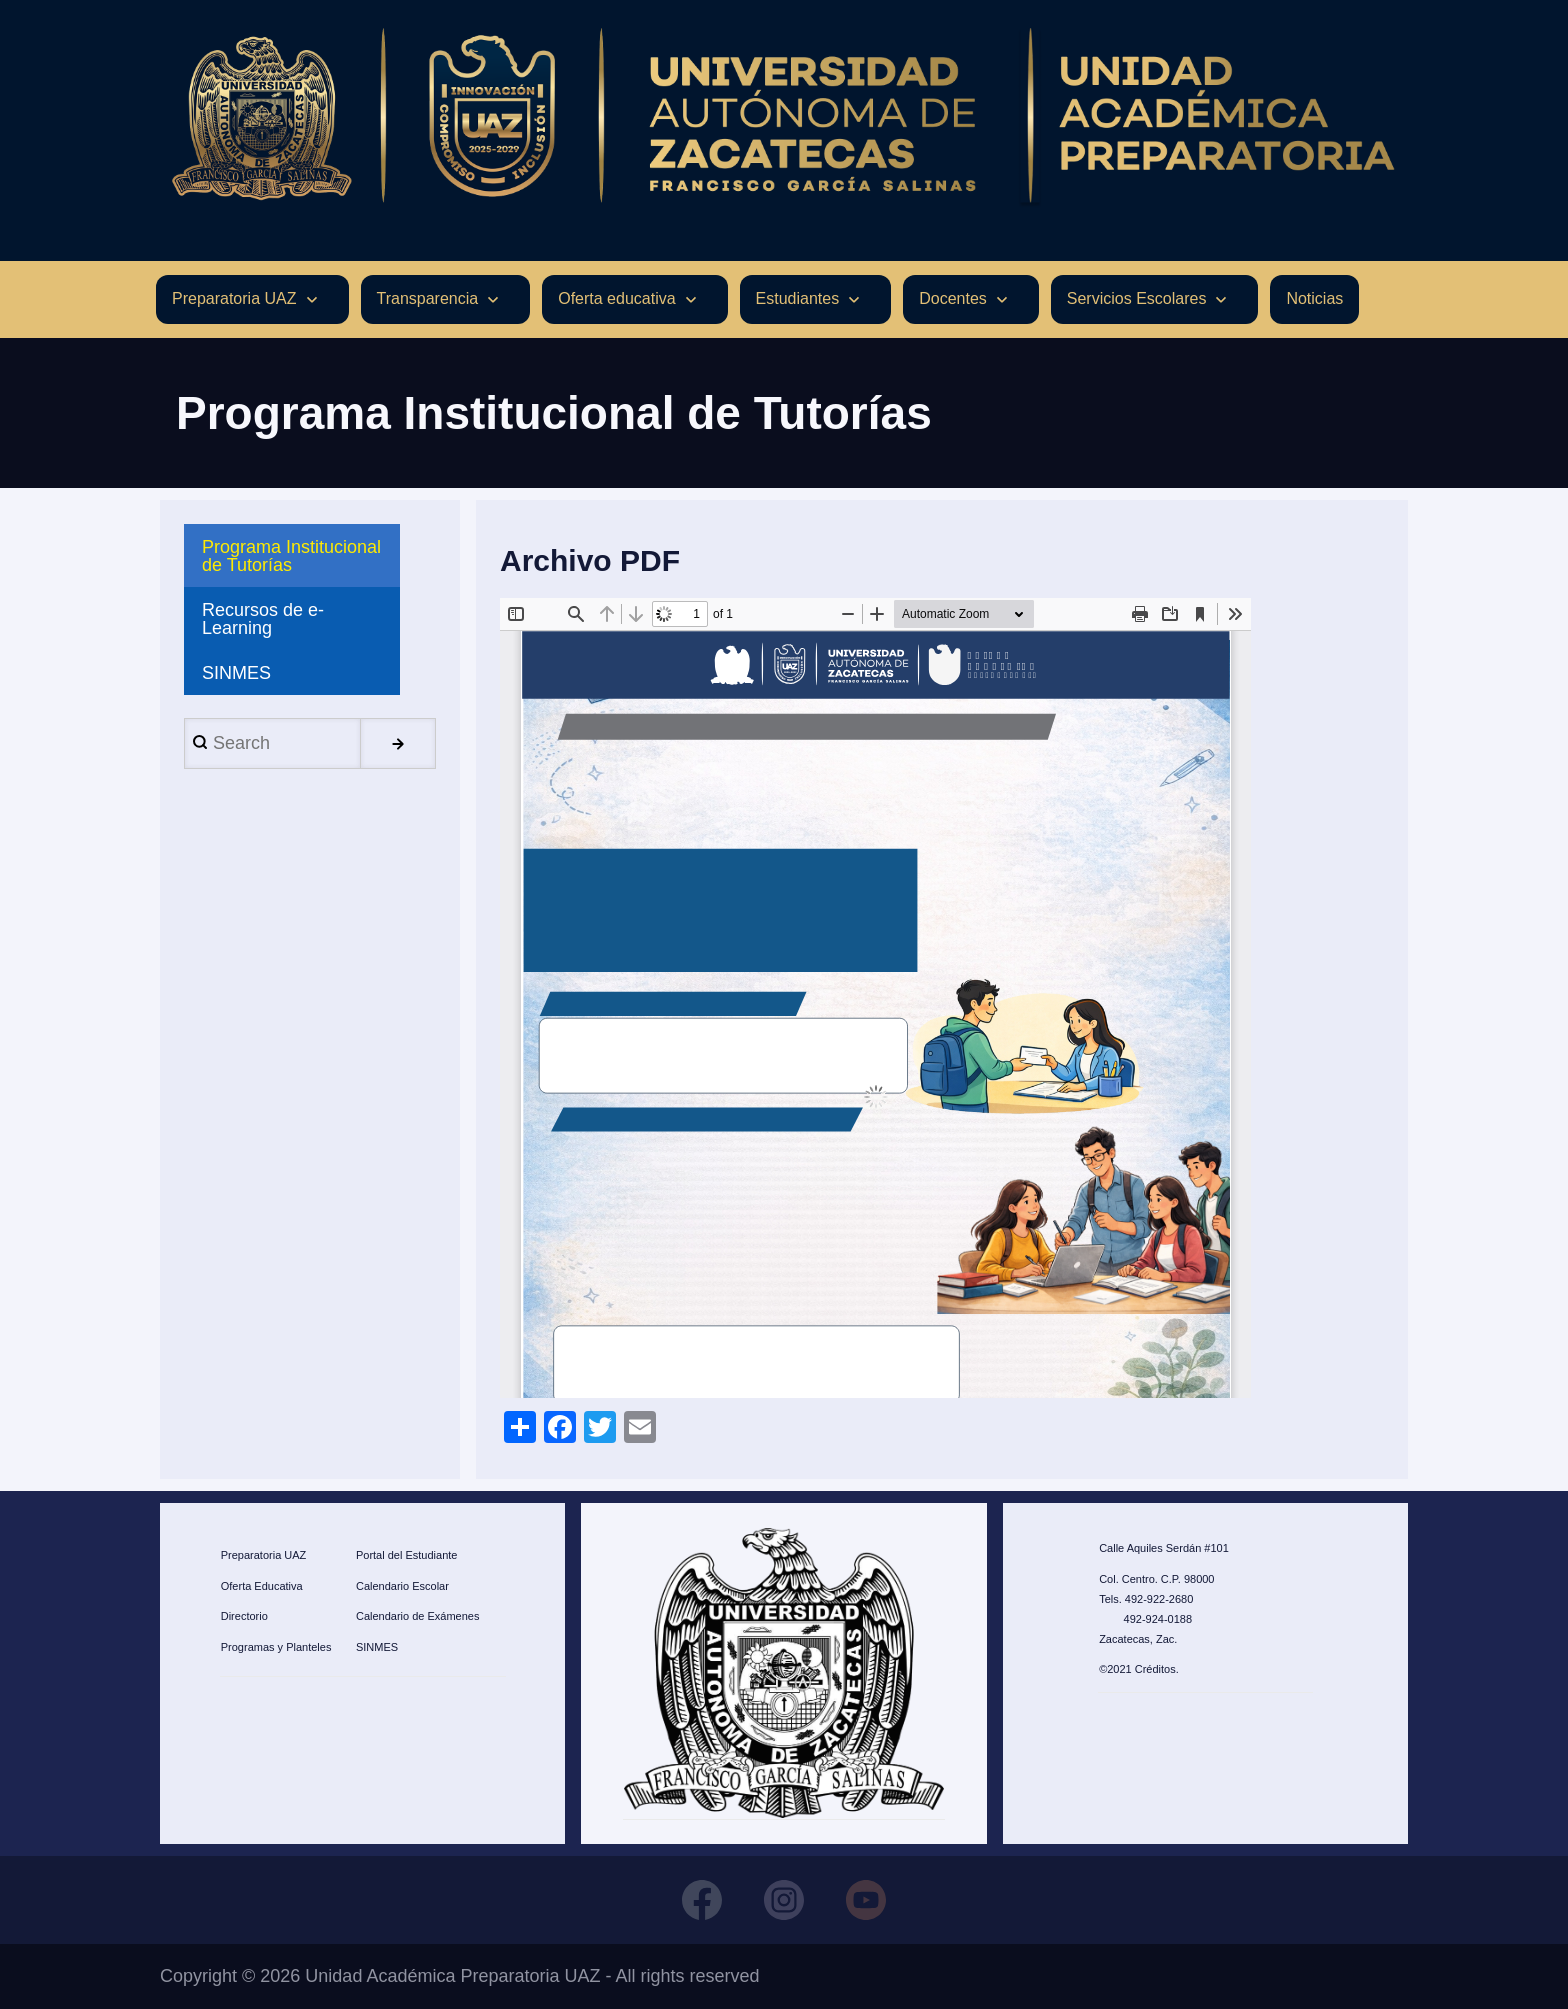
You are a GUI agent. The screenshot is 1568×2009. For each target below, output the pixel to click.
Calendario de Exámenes (418, 1616)
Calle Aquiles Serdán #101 (1164, 1548)
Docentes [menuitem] (953, 298)
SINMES (377, 1647)
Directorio (244, 1616)
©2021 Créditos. (1139, 1669)
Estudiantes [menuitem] (798, 298)
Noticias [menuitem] (1314, 298)
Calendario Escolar (402, 1586)
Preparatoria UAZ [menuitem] (234, 298)
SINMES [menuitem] (236, 673)
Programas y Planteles (276, 1647)
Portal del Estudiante (407, 1555)
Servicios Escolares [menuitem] (1137, 298)
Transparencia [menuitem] (428, 298)
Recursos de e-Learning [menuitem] (263, 619)
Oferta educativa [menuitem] (616, 298)
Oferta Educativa (262, 1586)
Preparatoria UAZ (264, 1555)
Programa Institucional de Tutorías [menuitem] (291, 556)
